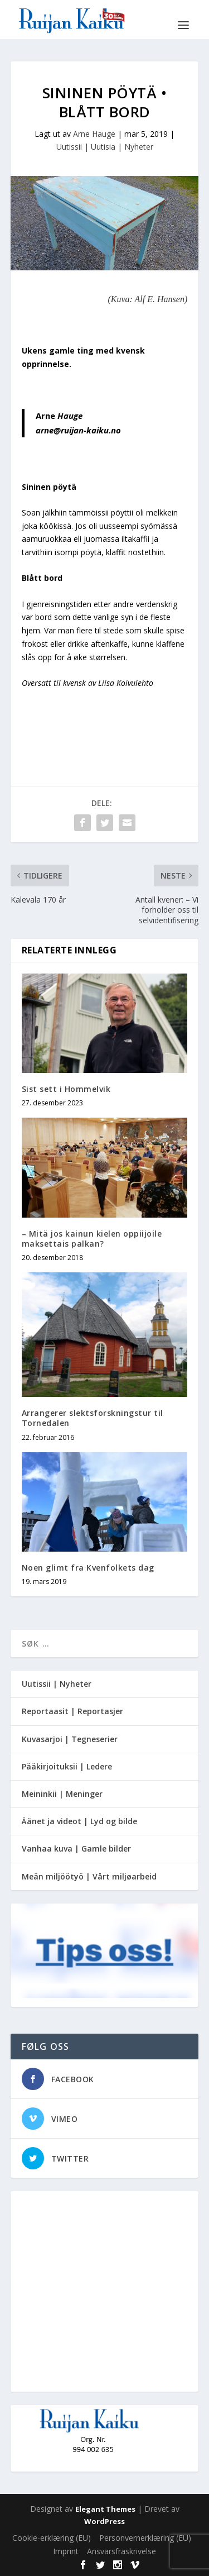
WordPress (104, 2521)
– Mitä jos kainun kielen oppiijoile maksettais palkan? (92, 1238)
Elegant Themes (105, 2509)
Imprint (66, 2551)
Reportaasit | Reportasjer (72, 1711)
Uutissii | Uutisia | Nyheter (104, 146)
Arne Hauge (94, 133)
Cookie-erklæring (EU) (51, 2537)
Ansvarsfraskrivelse (121, 2551)
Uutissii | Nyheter (56, 1683)
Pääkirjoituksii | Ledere (67, 1766)
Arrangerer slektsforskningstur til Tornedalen (92, 1418)
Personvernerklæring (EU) (145, 2537)
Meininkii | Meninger (62, 1793)
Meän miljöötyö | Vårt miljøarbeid (89, 1876)
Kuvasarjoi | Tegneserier (70, 1739)
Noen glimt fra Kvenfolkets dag (88, 1567)
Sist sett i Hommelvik (66, 1089)
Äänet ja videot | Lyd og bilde (79, 1821)
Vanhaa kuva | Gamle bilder (76, 1848)
